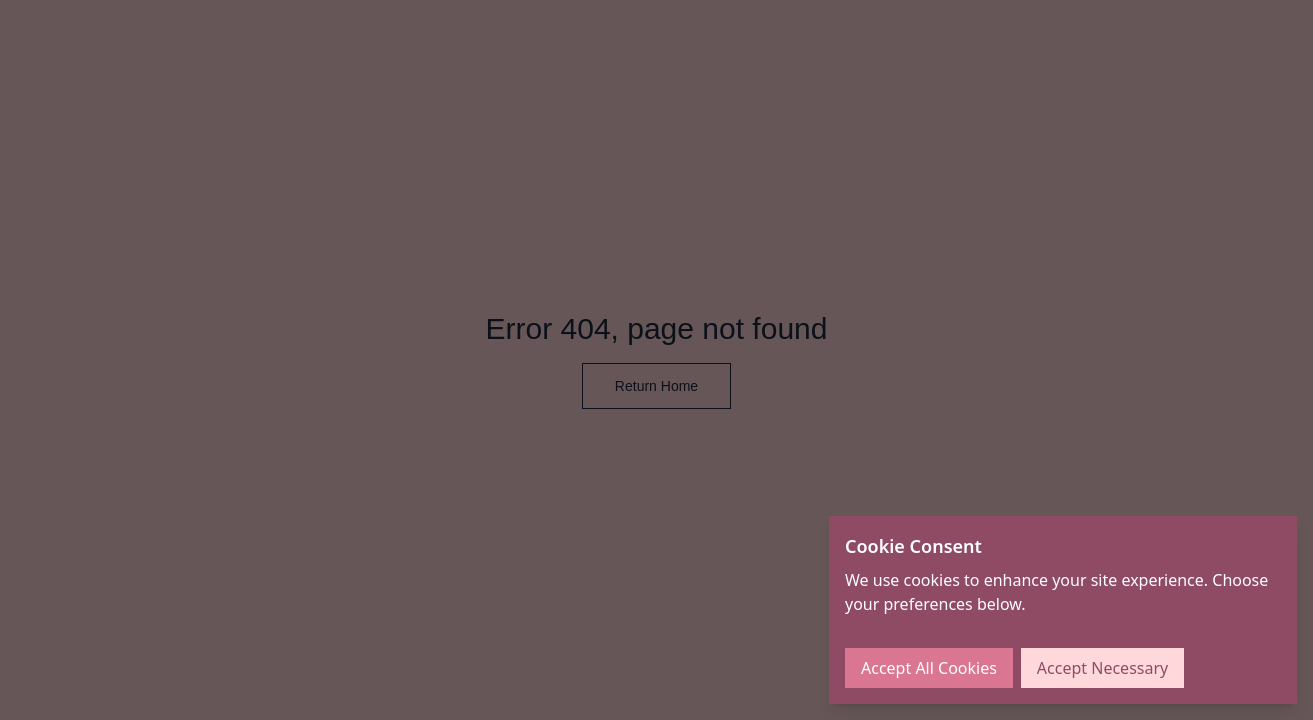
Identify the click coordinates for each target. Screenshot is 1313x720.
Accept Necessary (1102, 668)
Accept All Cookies (929, 668)
